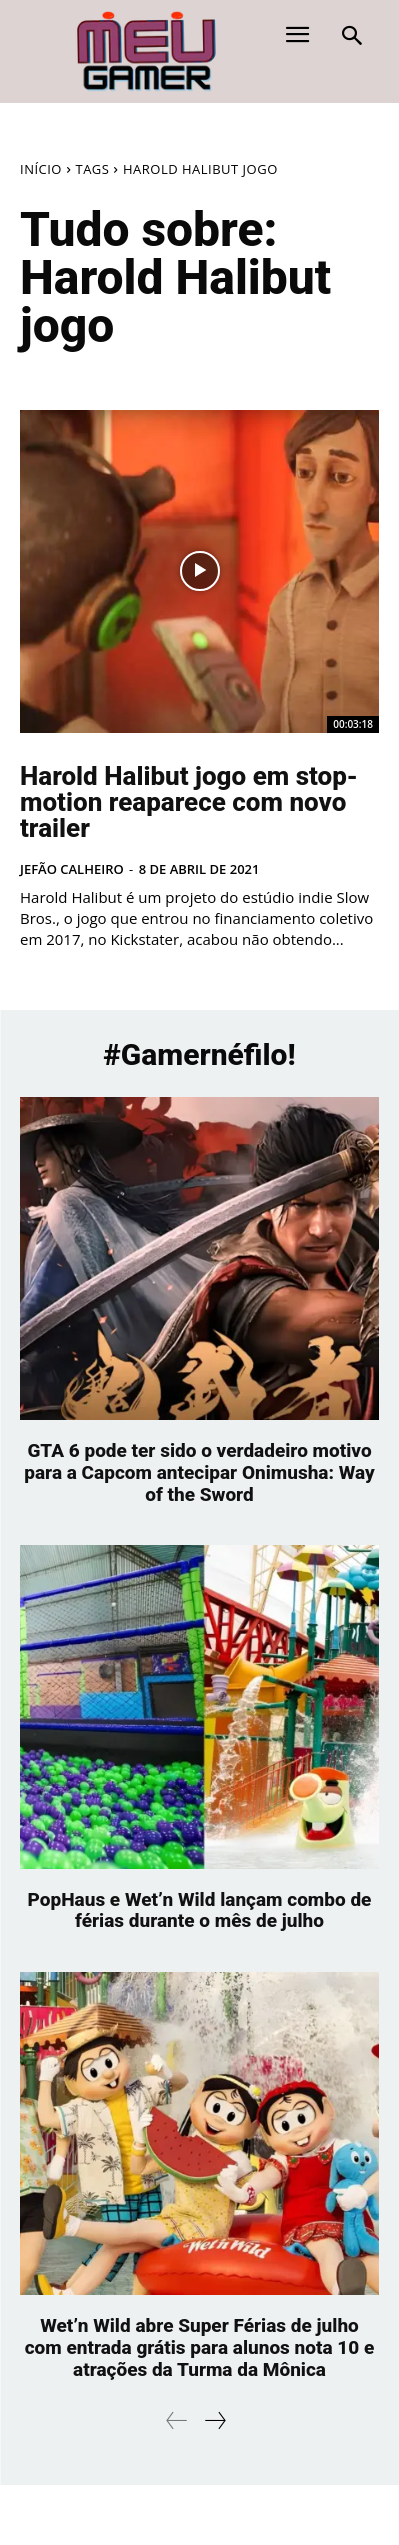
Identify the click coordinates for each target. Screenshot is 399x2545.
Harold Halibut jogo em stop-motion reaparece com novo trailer (189, 802)
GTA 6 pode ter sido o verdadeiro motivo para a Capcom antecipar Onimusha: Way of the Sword (199, 1472)
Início (41, 169)
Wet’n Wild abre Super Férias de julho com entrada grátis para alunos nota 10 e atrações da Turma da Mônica (200, 2347)
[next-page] (214, 2420)
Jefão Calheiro (72, 869)
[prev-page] (177, 2420)
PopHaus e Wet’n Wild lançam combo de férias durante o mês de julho (200, 1910)
